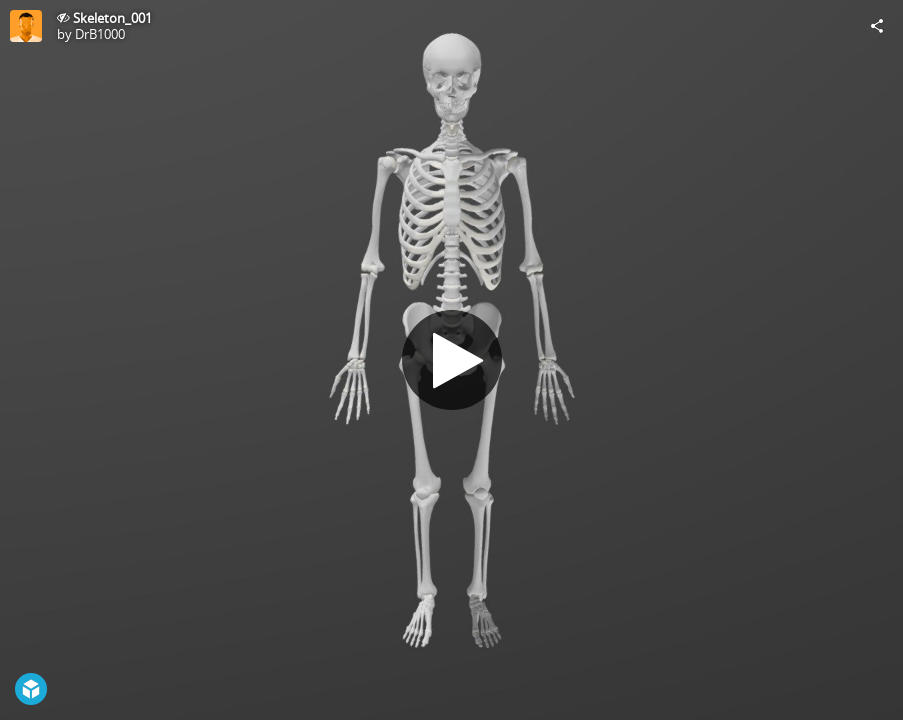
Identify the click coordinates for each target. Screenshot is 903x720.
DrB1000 (100, 34)
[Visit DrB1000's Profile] (26, 26)
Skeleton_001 (112, 18)
